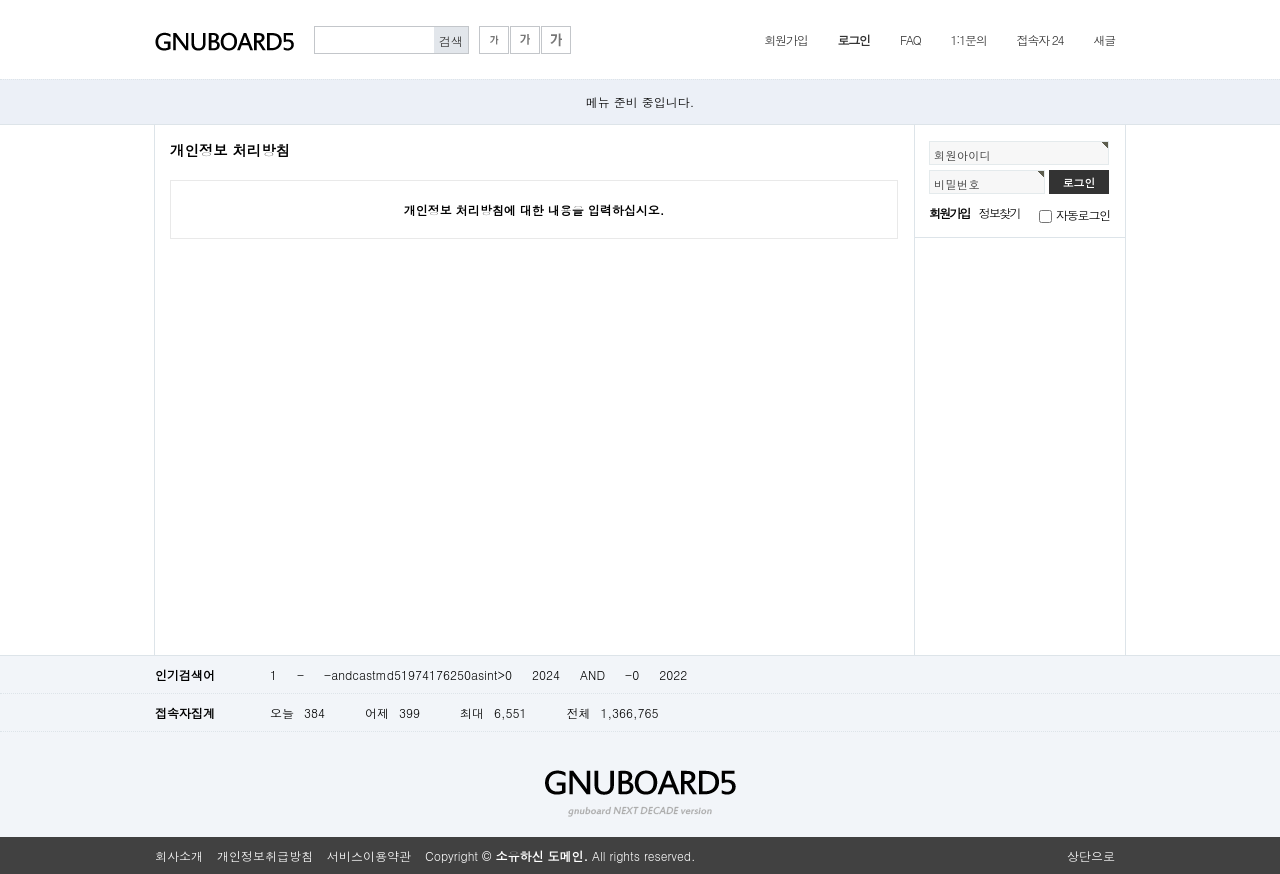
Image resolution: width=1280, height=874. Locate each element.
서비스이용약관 (369, 855)
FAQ (910, 39)
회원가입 (785, 39)
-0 (632, 674)
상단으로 (1091, 855)
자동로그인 (1083, 214)
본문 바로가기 (0, 0)
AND (592, 674)
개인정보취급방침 (265, 855)
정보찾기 (999, 212)
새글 (1104, 39)
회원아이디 (962, 155)
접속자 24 (1040, 39)
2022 (673, 674)
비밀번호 (957, 184)
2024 (546, 674)
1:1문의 (969, 39)
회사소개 (179, 855)
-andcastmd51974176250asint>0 (418, 674)
